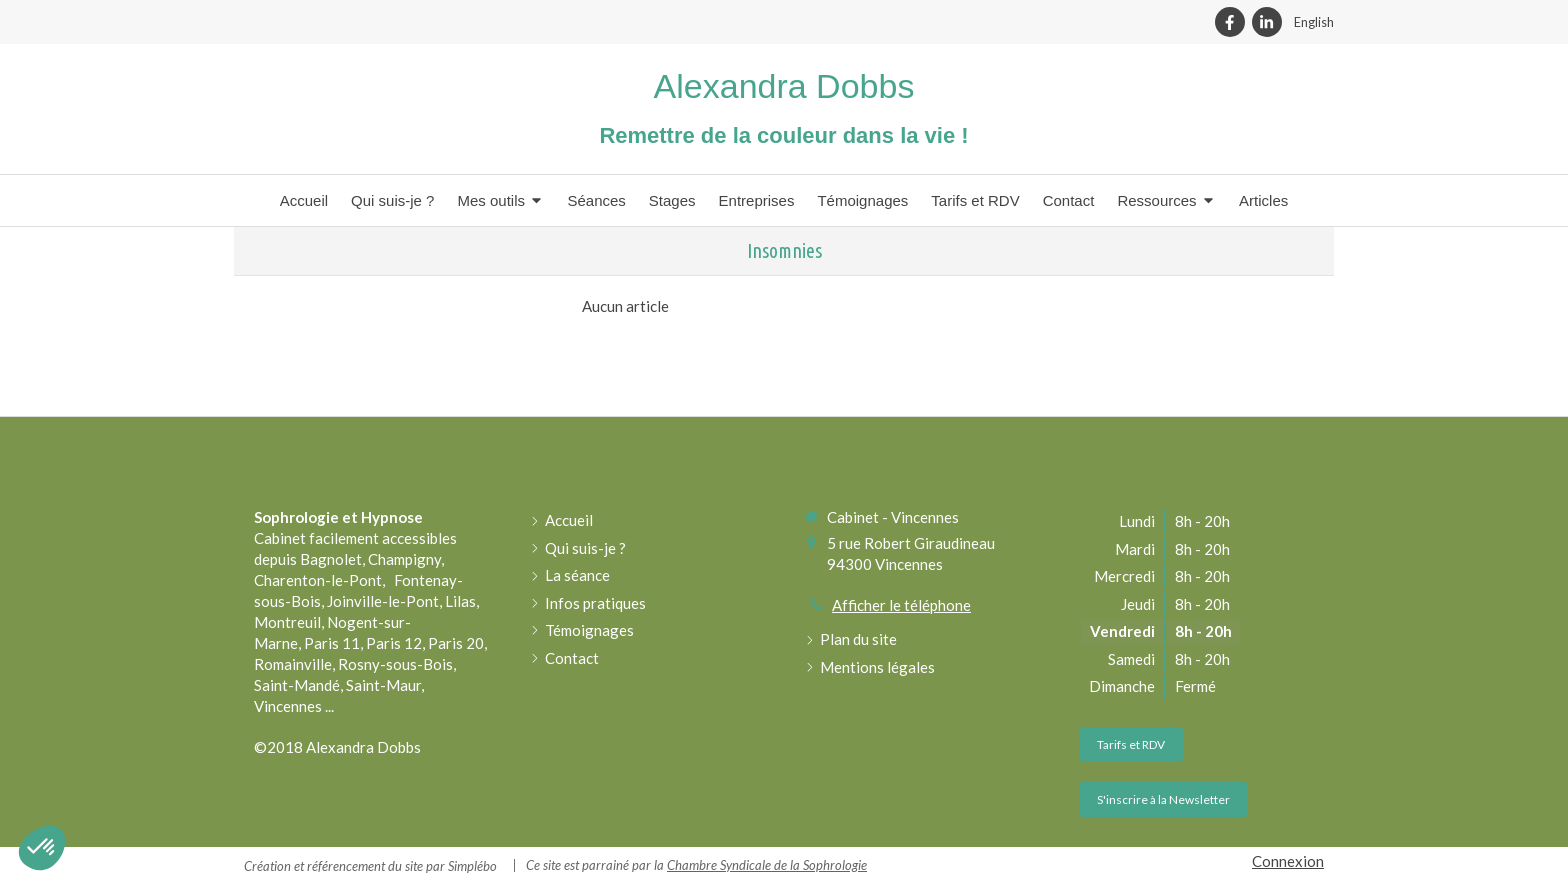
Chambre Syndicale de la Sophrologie (767, 865)
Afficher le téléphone (901, 605)
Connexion (1288, 861)
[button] (42, 848)
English (1314, 22)
